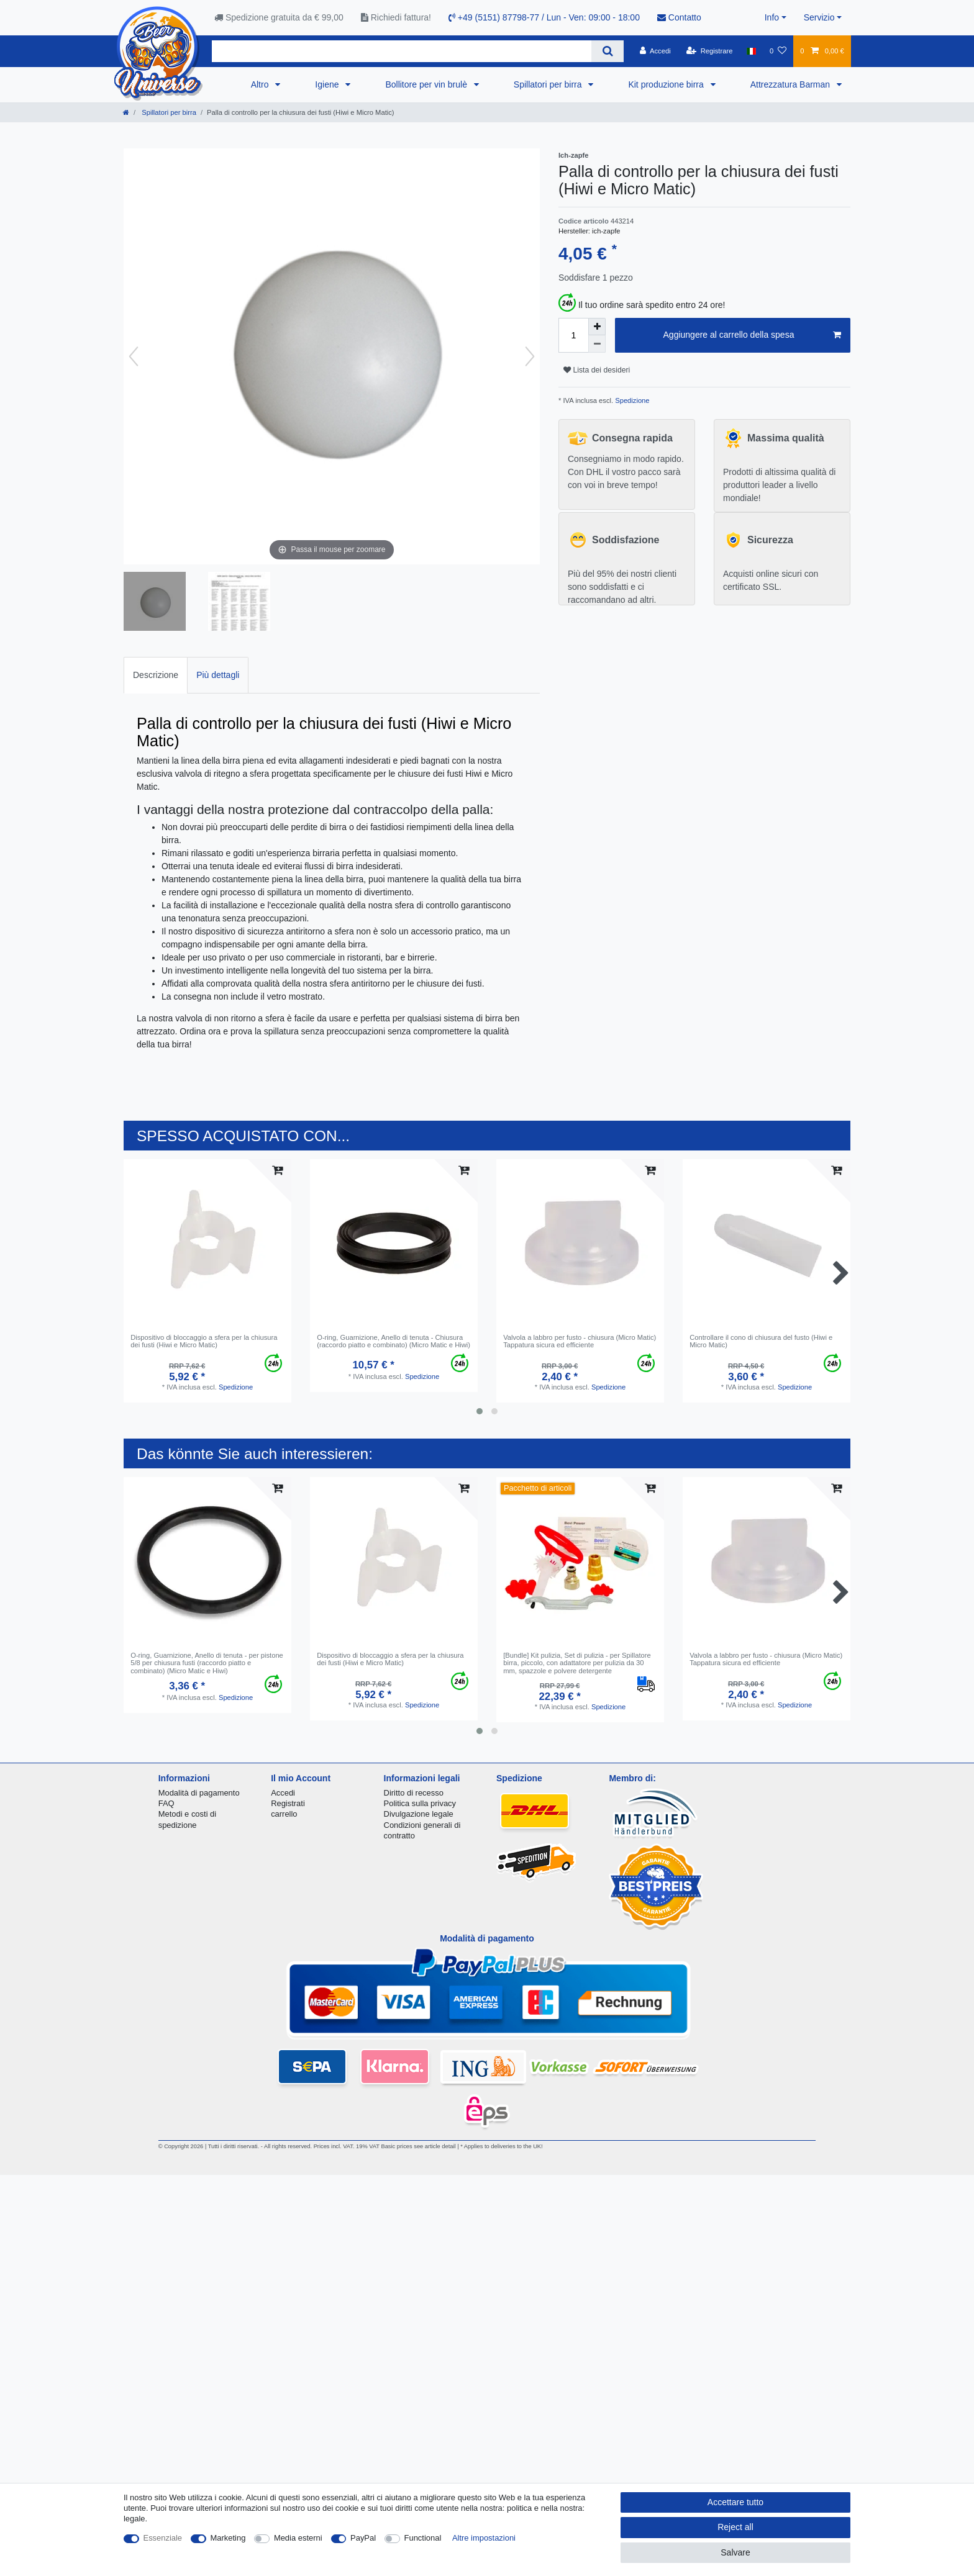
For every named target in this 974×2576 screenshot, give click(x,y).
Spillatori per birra (549, 84)
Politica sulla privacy (420, 1803)
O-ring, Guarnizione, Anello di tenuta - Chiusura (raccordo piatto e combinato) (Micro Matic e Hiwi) (393, 1341)
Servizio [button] (819, 17)
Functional (423, 2537)
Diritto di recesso (414, 1792)
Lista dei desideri (596, 370)
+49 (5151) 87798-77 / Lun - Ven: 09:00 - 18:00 (544, 17)
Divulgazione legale (418, 1814)
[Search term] (401, 51)
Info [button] (772, 17)
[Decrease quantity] (597, 344)
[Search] (607, 51)
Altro (261, 84)
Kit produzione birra (667, 84)
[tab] (156, 675)
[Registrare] (710, 50)
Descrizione (155, 675)
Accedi (283, 1792)
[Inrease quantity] (597, 326)
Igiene (328, 84)
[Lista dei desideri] (778, 50)
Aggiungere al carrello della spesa (752, 335)
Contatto (679, 17)
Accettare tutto (735, 2502)
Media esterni (298, 2537)
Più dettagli (217, 675)
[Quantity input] (573, 335)
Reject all (735, 2527)
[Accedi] (655, 50)
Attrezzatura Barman (791, 84)
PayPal (363, 2537)
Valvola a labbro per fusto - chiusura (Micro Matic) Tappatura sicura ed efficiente (579, 1341)
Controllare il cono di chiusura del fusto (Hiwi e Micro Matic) (761, 1341)
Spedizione (631, 400)
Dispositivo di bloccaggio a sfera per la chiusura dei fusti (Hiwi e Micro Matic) (203, 1341)
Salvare (735, 2552)
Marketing (228, 2537)
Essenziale (163, 2537)
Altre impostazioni (484, 2537)
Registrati (288, 1803)
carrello (284, 1814)
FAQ (166, 1803)
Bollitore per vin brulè (427, 84)
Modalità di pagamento (199, 1792)
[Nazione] (751, 50)
